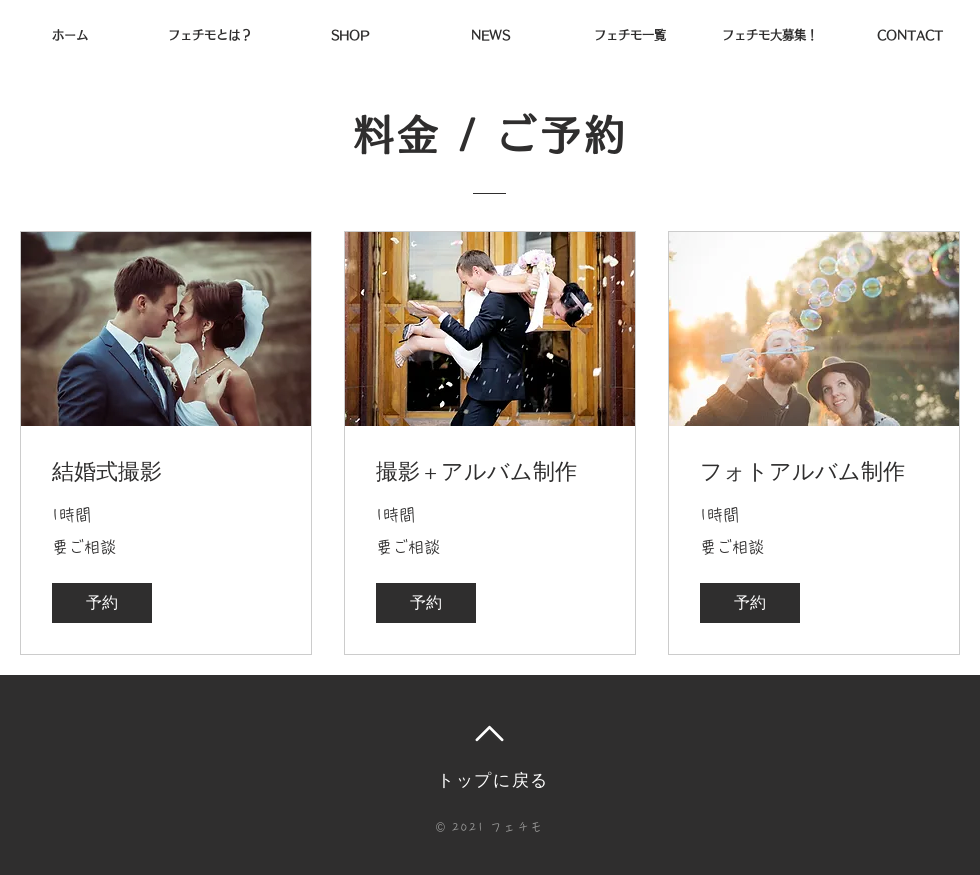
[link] (166, 471)
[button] (102, 603)
